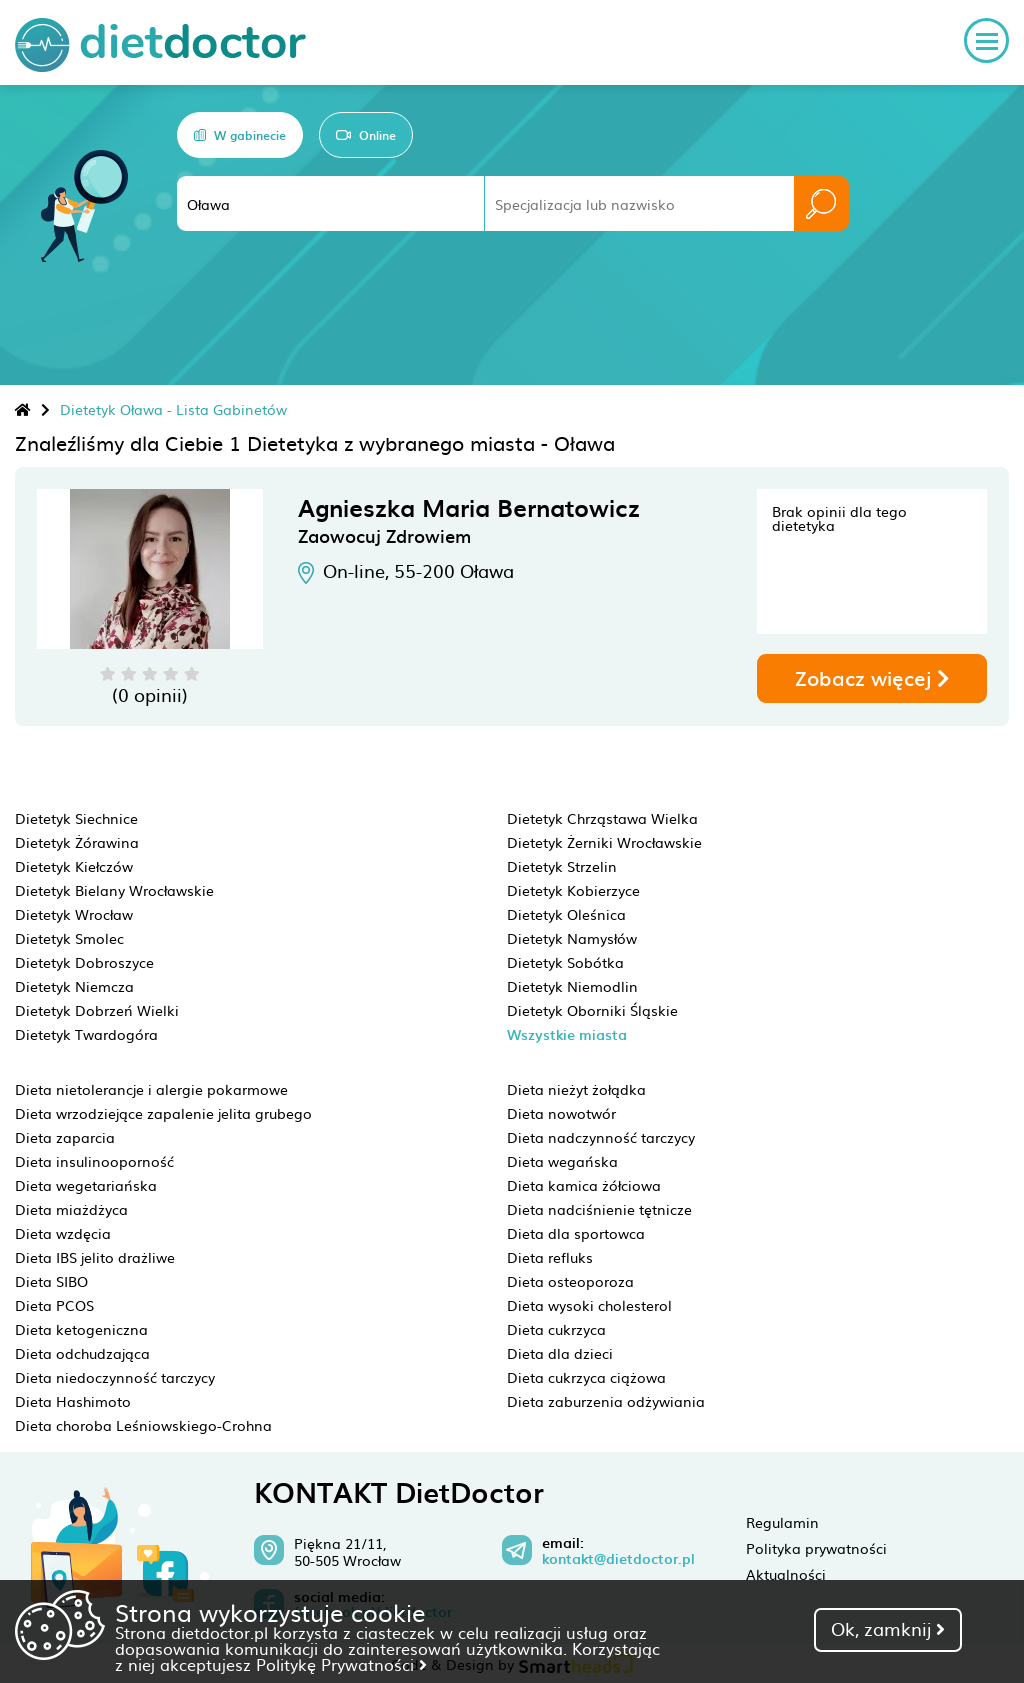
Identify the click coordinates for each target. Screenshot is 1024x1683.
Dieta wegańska (562, 1161)
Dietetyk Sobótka (565, 962)
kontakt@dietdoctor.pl (618, 1559)
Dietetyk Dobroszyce (84, 962)
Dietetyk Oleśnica (566, 914)
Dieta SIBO (51, 1281)
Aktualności (786, 1574)
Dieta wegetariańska (86, 1185)
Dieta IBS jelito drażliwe (95, 1257)
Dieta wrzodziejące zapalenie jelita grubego (163, 1113)
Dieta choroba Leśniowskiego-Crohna (143, 1425)
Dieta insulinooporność (94, 1161)
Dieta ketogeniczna (81, 1329)
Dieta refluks (550, 1257)
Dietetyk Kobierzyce (573, 890)
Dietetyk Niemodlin (572, 986)
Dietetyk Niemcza (74, 986)
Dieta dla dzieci (560, 1353)
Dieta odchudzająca (82, 1353)
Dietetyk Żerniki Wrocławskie (604, 842)
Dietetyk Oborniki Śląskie (592, 1010)
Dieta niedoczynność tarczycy (115, 1377)
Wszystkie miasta (567, 1034)
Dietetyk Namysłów (572, 938)
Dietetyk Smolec (69, 938)
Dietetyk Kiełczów (74, 866)
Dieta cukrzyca (556, 1329)
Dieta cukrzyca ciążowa (586, 1377)
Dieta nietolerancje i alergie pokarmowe (151, 1089)
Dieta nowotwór (561, 1113)
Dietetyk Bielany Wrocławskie (114, 890)
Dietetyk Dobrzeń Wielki (97, 1010)
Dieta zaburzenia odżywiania (606, 1401)
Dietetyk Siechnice (76, 818)
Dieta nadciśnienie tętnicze (599, 1209)
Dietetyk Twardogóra (86, 1034)
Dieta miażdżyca (71, 1209)
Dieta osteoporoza (570, 1281)
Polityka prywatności (816, 1548)
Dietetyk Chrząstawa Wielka (602, 818)
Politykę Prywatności (341, 1664)
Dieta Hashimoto (73, 1401)
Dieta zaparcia (65, 1137)
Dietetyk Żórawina (77, 842)
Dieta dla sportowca (576, 1233)
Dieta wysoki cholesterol (589, 1305)
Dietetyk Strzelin (562, 866)
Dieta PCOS (54, 1305)
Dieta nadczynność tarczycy (601, 1137)
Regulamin (782, 1522)
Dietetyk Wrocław (74, 914)
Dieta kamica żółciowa (584, 1185)
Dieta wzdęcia (63, 1233)
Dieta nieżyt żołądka (576, 1089)
